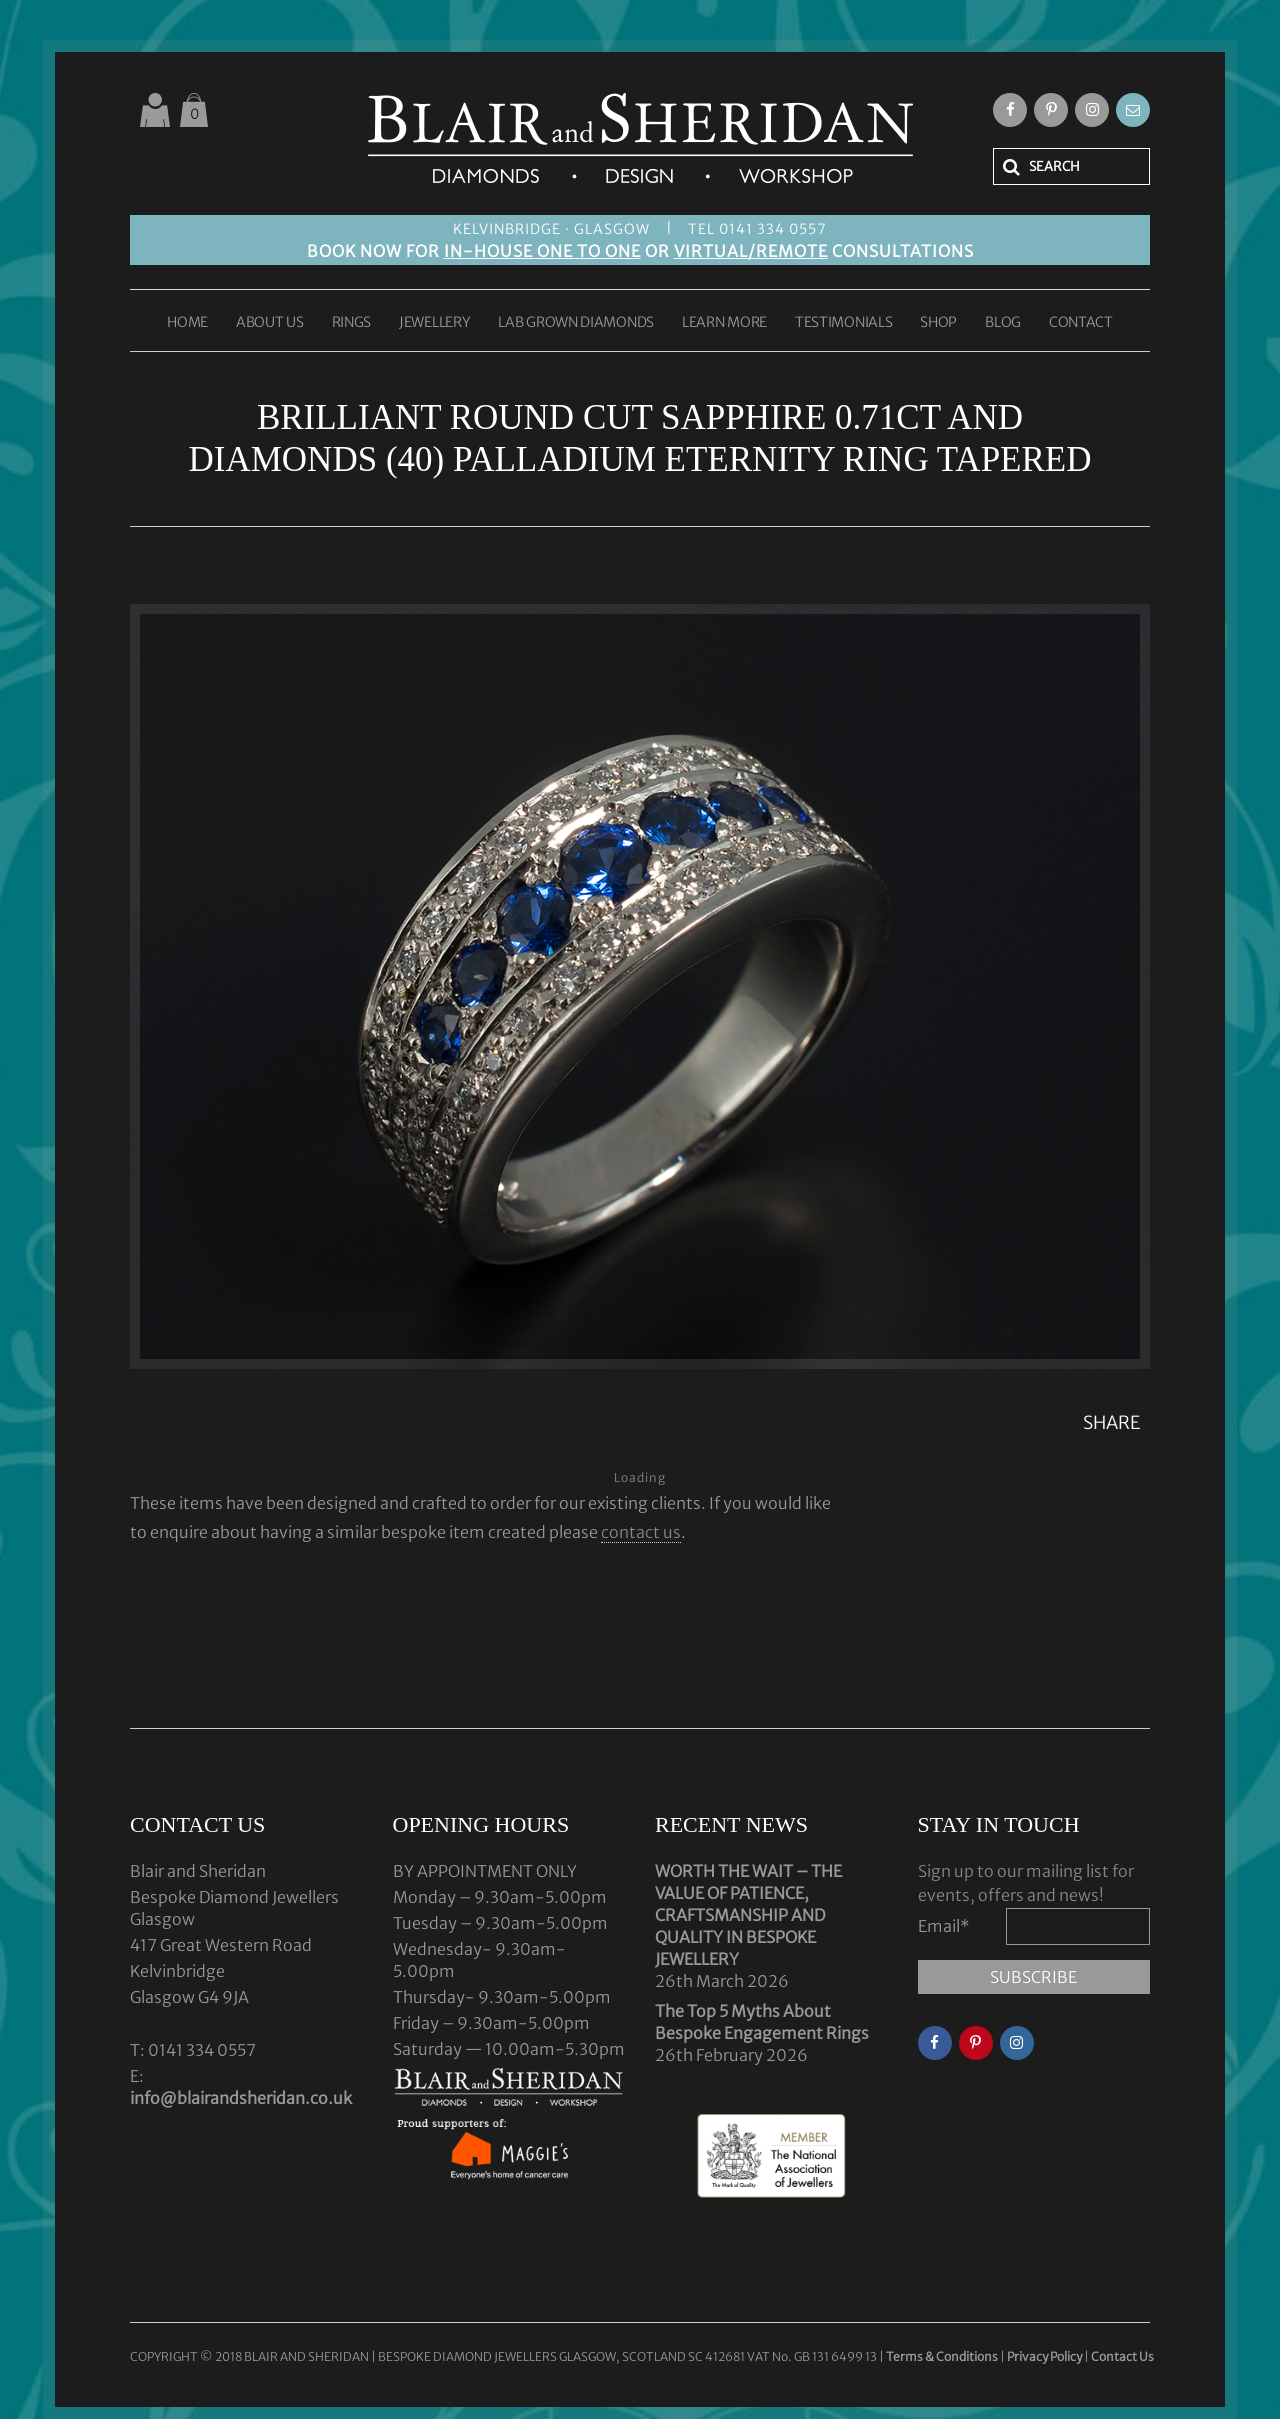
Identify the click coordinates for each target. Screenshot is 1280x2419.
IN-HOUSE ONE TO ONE (542, 251)
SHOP (938, 323)
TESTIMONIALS (843, 323)
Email (944, 1926)
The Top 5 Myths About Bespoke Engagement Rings (762, 2022)
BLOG (1003, 323)
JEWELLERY (434, 323)
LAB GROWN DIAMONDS (576, 323)
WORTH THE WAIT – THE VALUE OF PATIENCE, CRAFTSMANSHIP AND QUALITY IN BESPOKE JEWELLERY (748, 1915)
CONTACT (1081, 323)
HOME (187, 323)
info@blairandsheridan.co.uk (241, 2098)
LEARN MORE (724, 323)
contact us (641, 1532)
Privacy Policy (1044, 2356)
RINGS (352, 323)
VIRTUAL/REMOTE (751, 251)
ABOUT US (270, 323)
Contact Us (1122, 2356)
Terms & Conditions (943, 2356)
